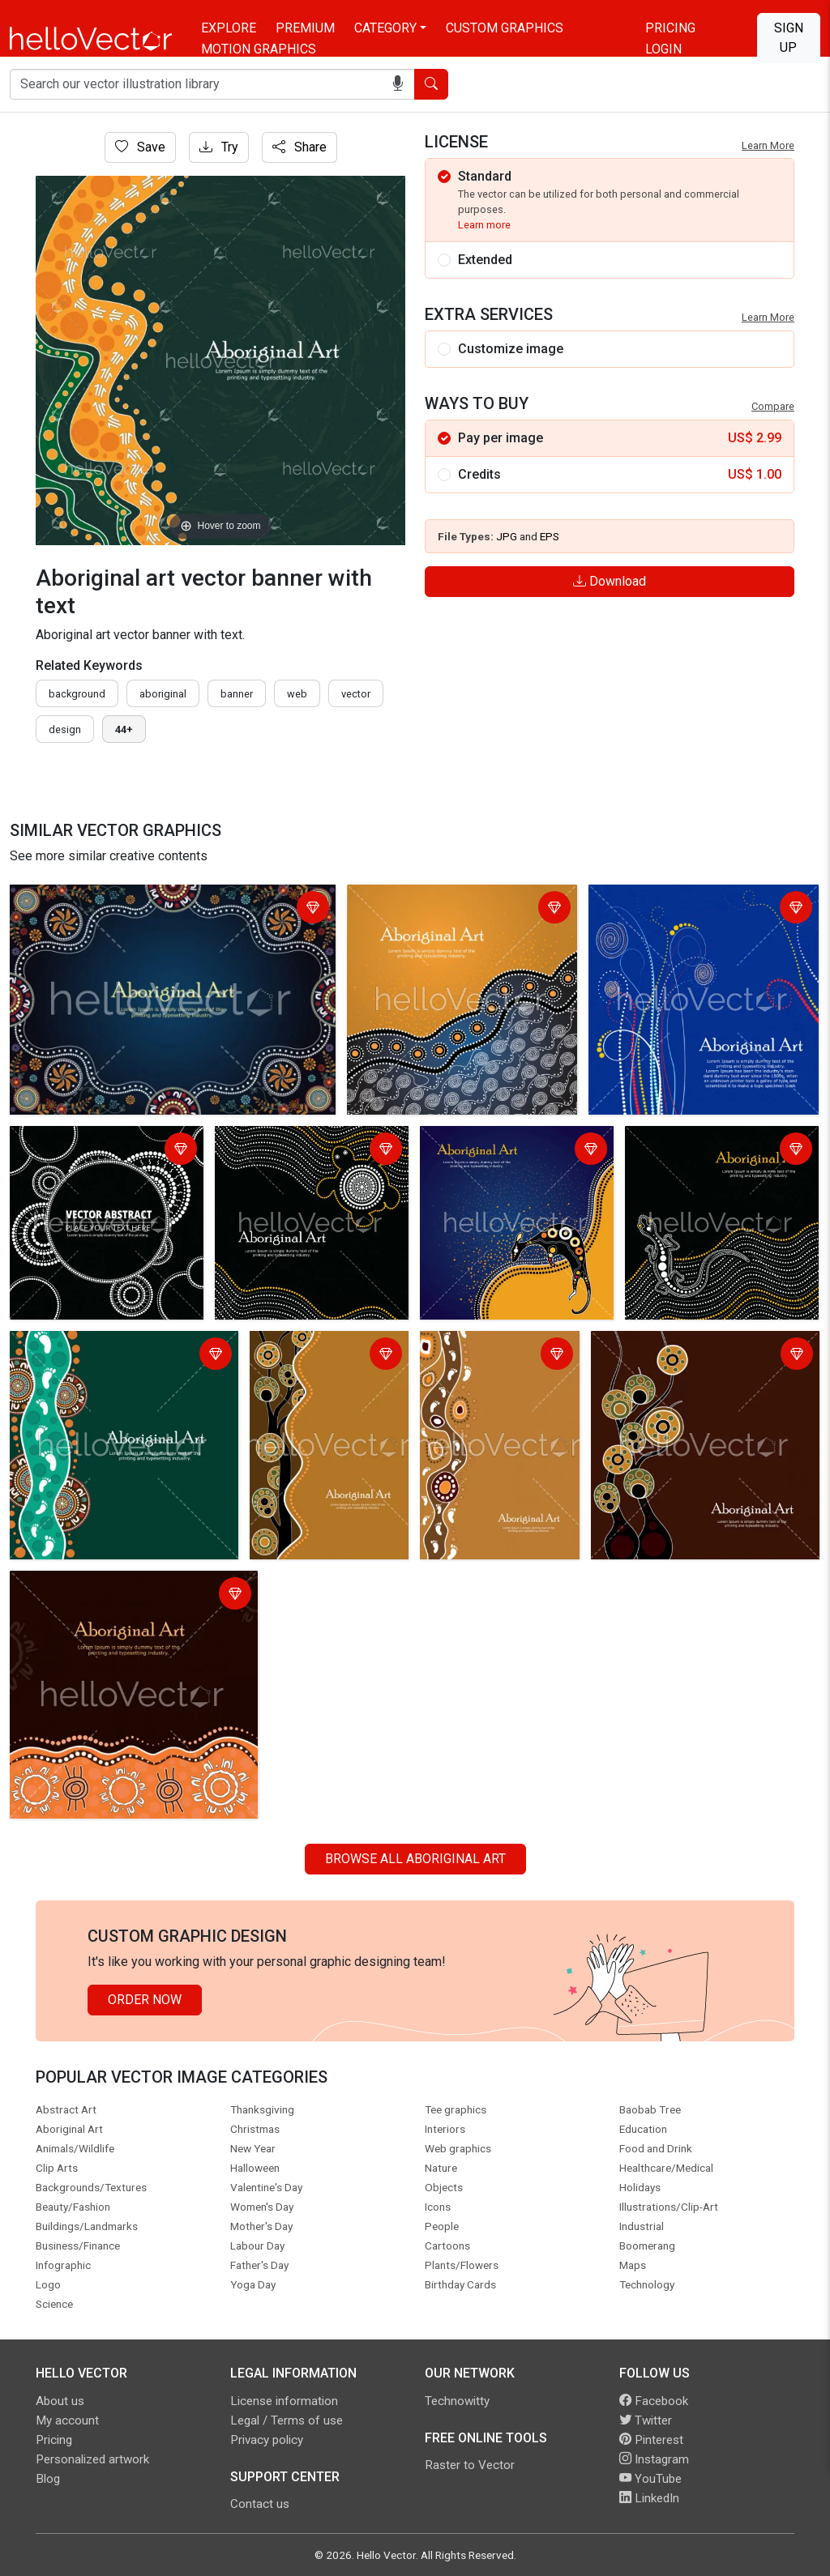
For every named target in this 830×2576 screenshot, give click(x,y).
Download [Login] (609, 581)
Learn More (768, 145)
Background (77, 694)
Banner (236, 694)
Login (663, 49)
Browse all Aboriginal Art (415, 1858)
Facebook (653, 2401)
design (65, 729)
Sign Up (788, 37)
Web (297, 694)
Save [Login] (140, 147)
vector (355, 694)
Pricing (670, 28)
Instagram (654, 2459)
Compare (772, 406)
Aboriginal (162, 694)
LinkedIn (649, 2498)
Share (299, 147)
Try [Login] (218, 147)
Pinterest (651, 2440)
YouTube (650, 2479)
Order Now (145, 1999)
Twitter (645, 2420)
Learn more (484, 225)
